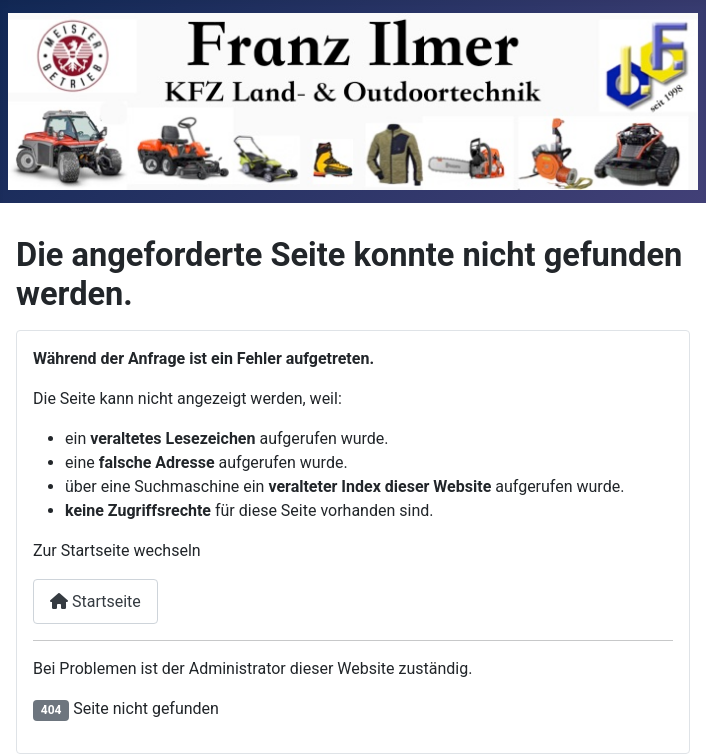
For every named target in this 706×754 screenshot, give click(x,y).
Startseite (95, 601)
